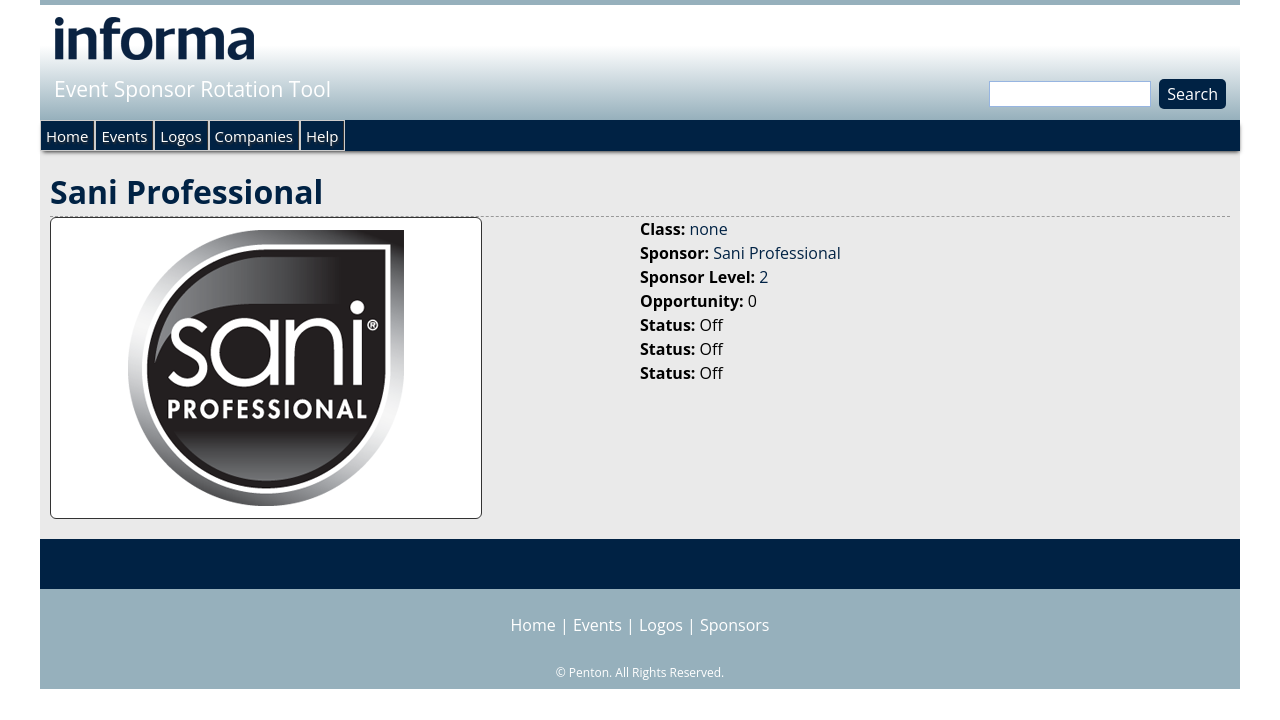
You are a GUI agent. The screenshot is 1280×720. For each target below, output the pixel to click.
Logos (180, 136)
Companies (254, 136)
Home (67, 136)
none (708, 229)
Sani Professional (776, 253)
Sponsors (734, 625)
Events (124, 136)
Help (322, 136)
